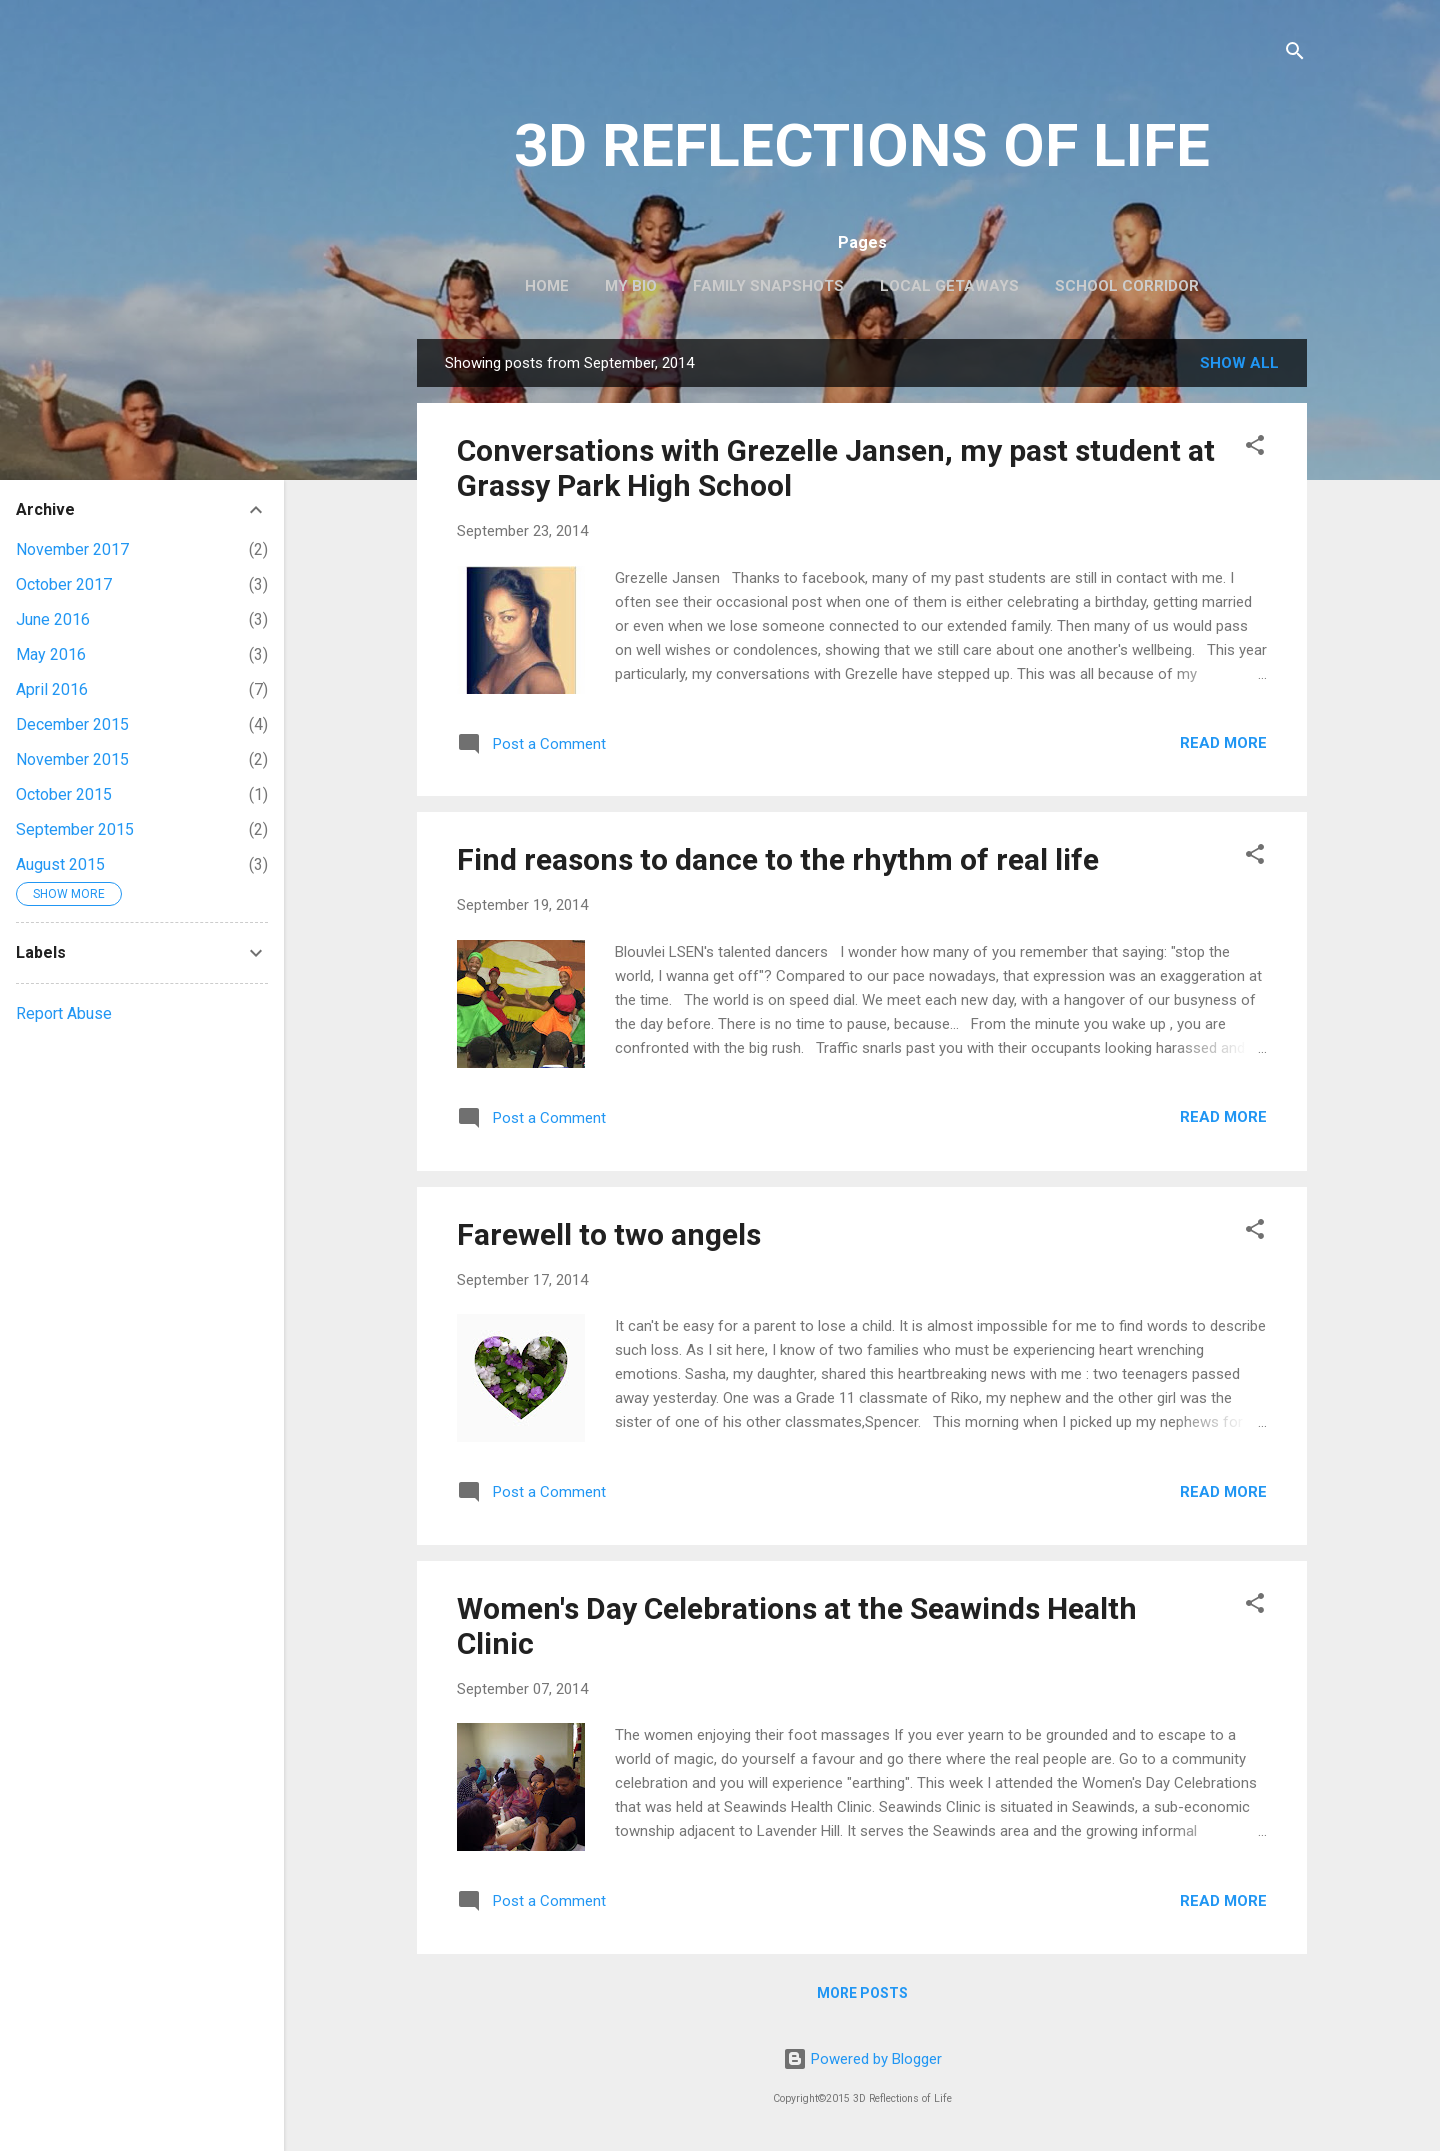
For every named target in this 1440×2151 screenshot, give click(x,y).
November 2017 (72, 549)
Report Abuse (64, 1013)
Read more (1223, 743)
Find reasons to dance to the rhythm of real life (778, 859)
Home (547, 286)
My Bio (631, 286)
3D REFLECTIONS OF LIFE (862, 145)
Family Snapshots (768, 286)
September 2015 (75, 829)
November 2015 (72, 759)
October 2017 (64, 584)
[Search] (1295, 54)
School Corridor (1127, 286)
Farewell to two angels (609, 1234)
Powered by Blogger (862, 2059)
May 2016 (51, 654)
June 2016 (53, 619)
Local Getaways (949, 286)
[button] (1255, 448)
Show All (1239, 363)
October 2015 (64, 794)
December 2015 (72, 724)
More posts (862, 1993)
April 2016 (52, 689)
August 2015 (60, 864)
